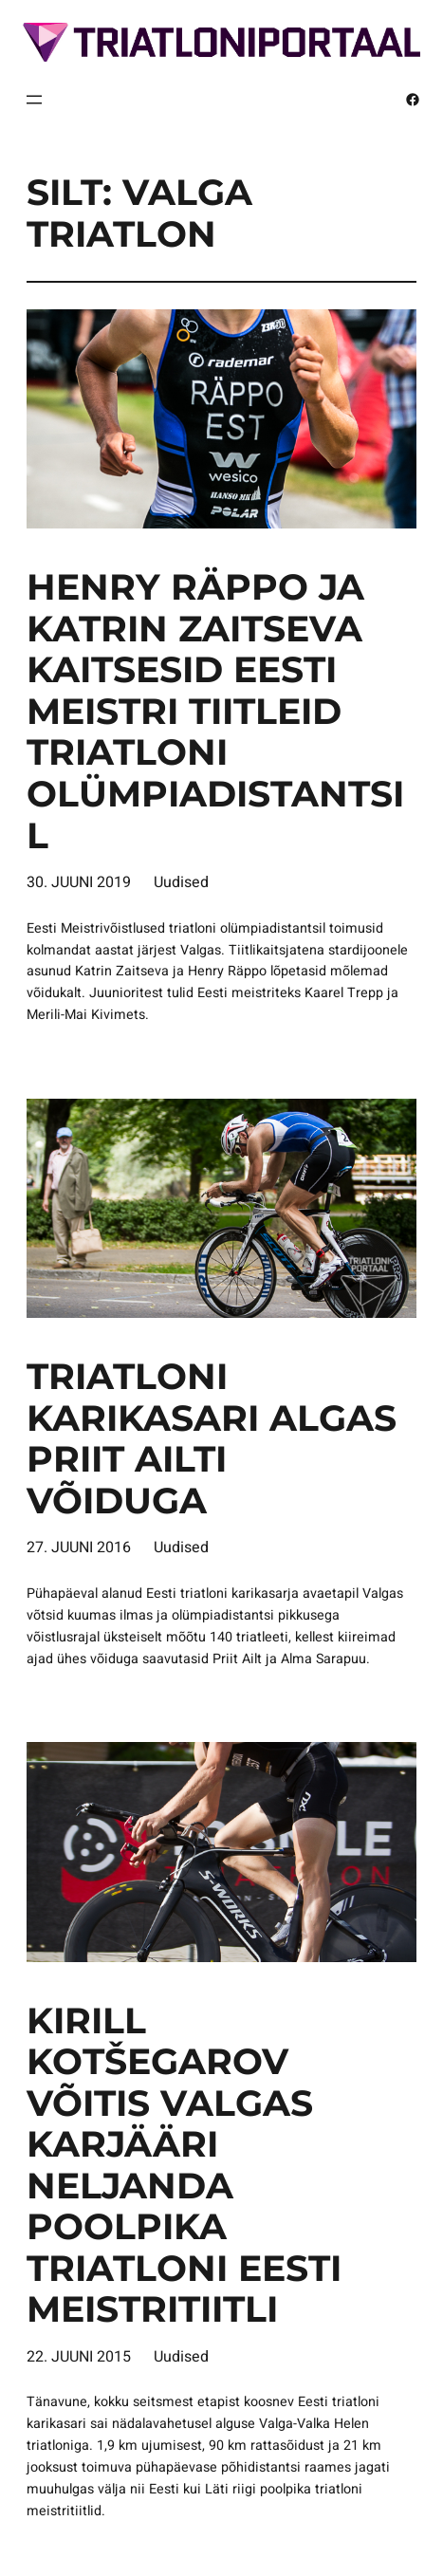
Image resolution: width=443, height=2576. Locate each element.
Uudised (181, 882)
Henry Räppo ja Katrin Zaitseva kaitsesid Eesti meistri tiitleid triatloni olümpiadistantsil (215, 711)
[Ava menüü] (34, 99)
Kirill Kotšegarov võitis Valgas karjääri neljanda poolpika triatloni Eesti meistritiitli (184, 2165)
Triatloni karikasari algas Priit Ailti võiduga (212, 1438)
